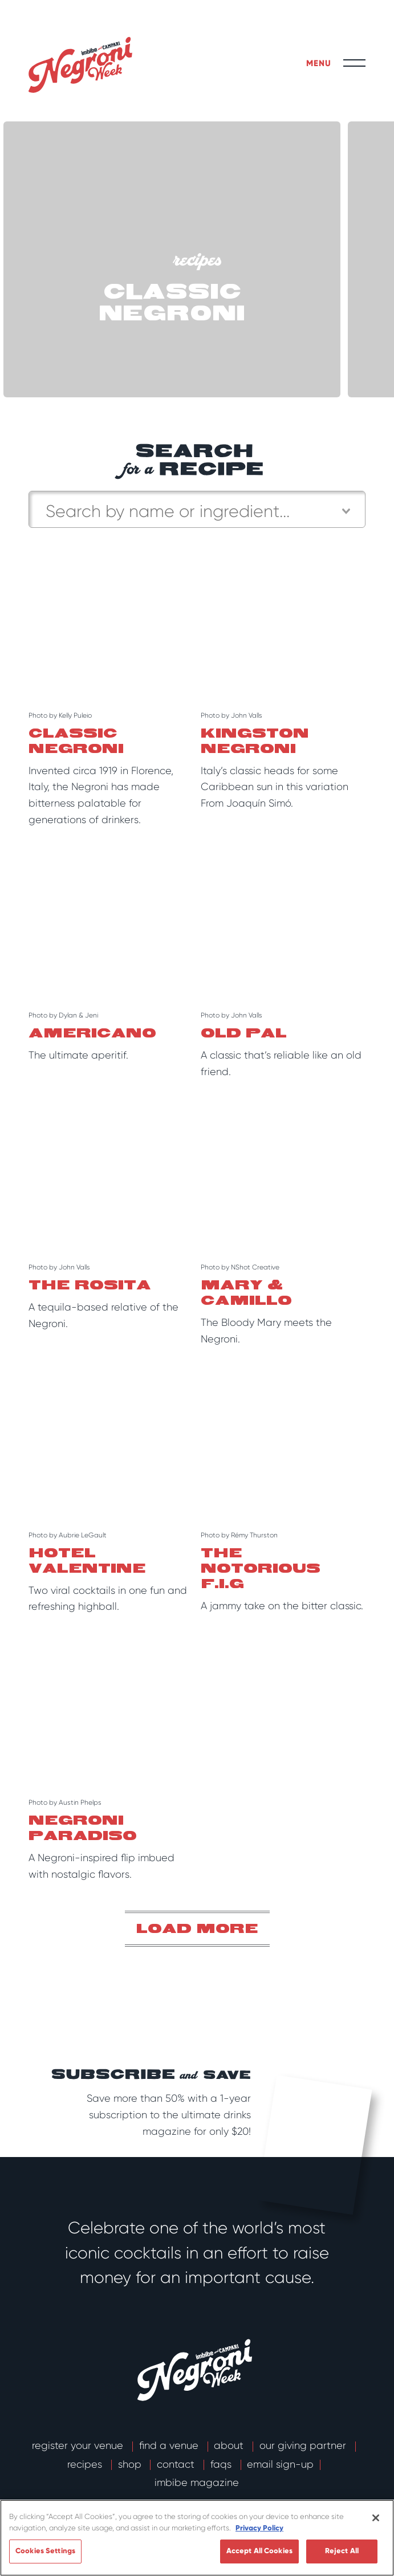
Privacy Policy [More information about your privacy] (259, 2528)
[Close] (375, 2517)
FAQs (222, 2464)
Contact (177, 2464)
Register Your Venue (79, 2445)
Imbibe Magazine (197, 2482)
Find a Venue (170, 2445)
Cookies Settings (45, 2550)
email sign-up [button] (280, 2464)
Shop (131, 2464)
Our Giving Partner (304, 2445)
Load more (197, 1929)
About (230, 2445)
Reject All (342, 2550)
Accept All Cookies (259, 2550)
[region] (197, 2538)
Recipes (86, 2464)
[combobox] (197, 509)
